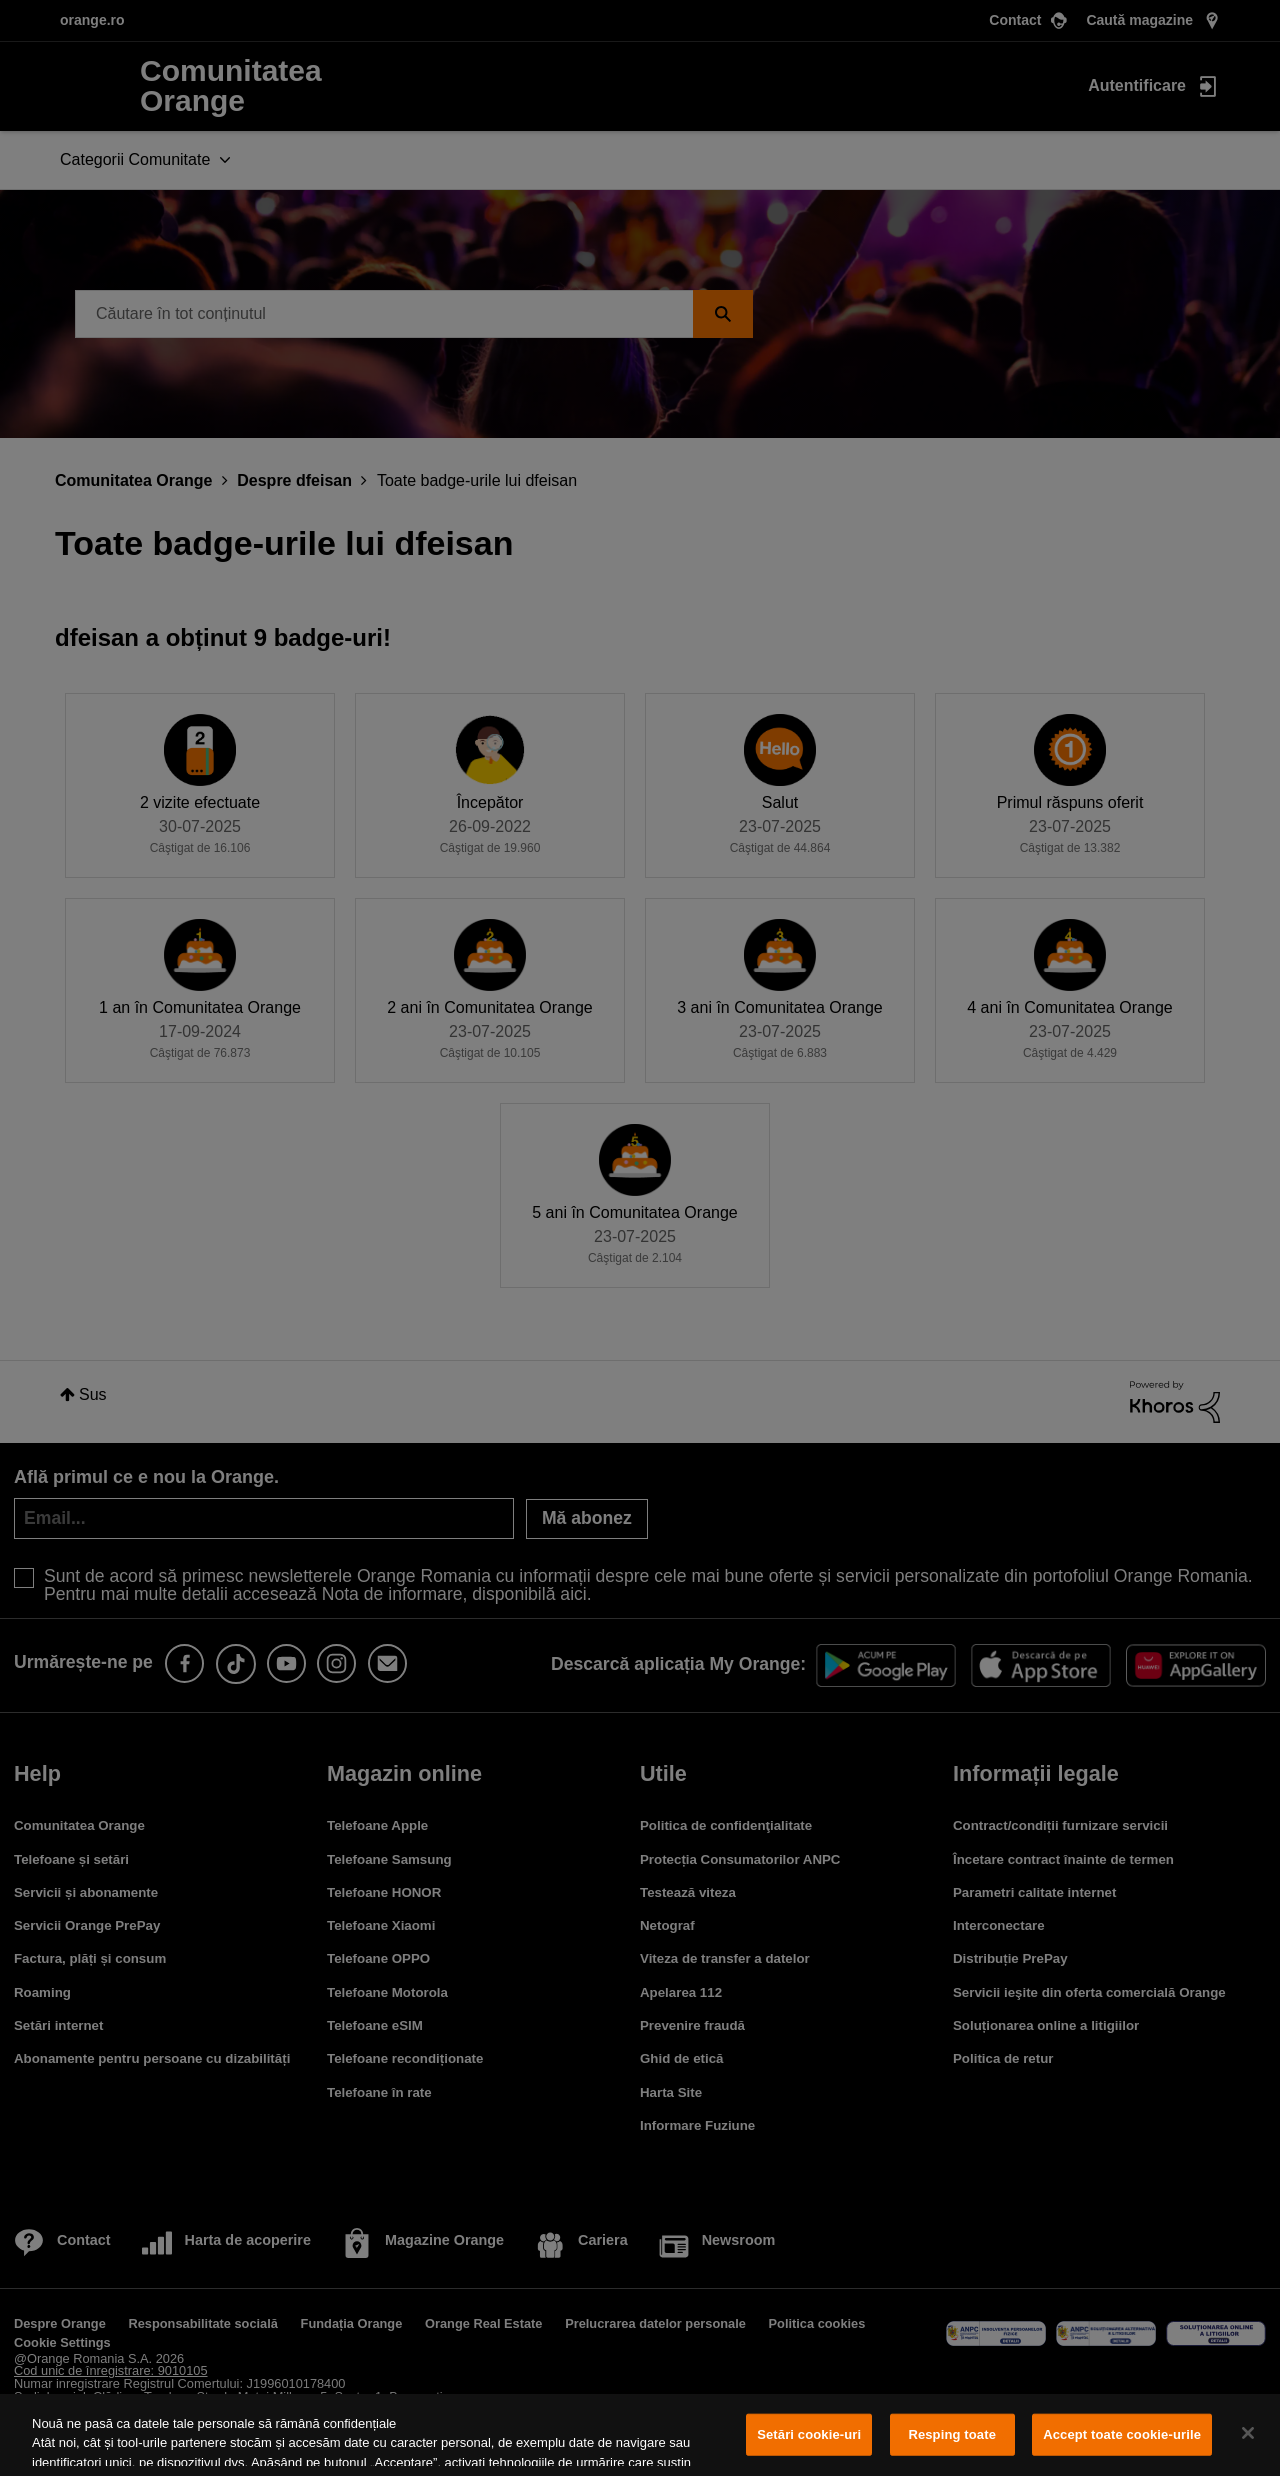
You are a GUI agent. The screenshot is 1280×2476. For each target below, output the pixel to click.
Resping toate (952, 2434)
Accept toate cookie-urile (1122, 2434)
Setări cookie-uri (809, 2434)
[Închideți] (1248, 2433)
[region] (640, 2435)
